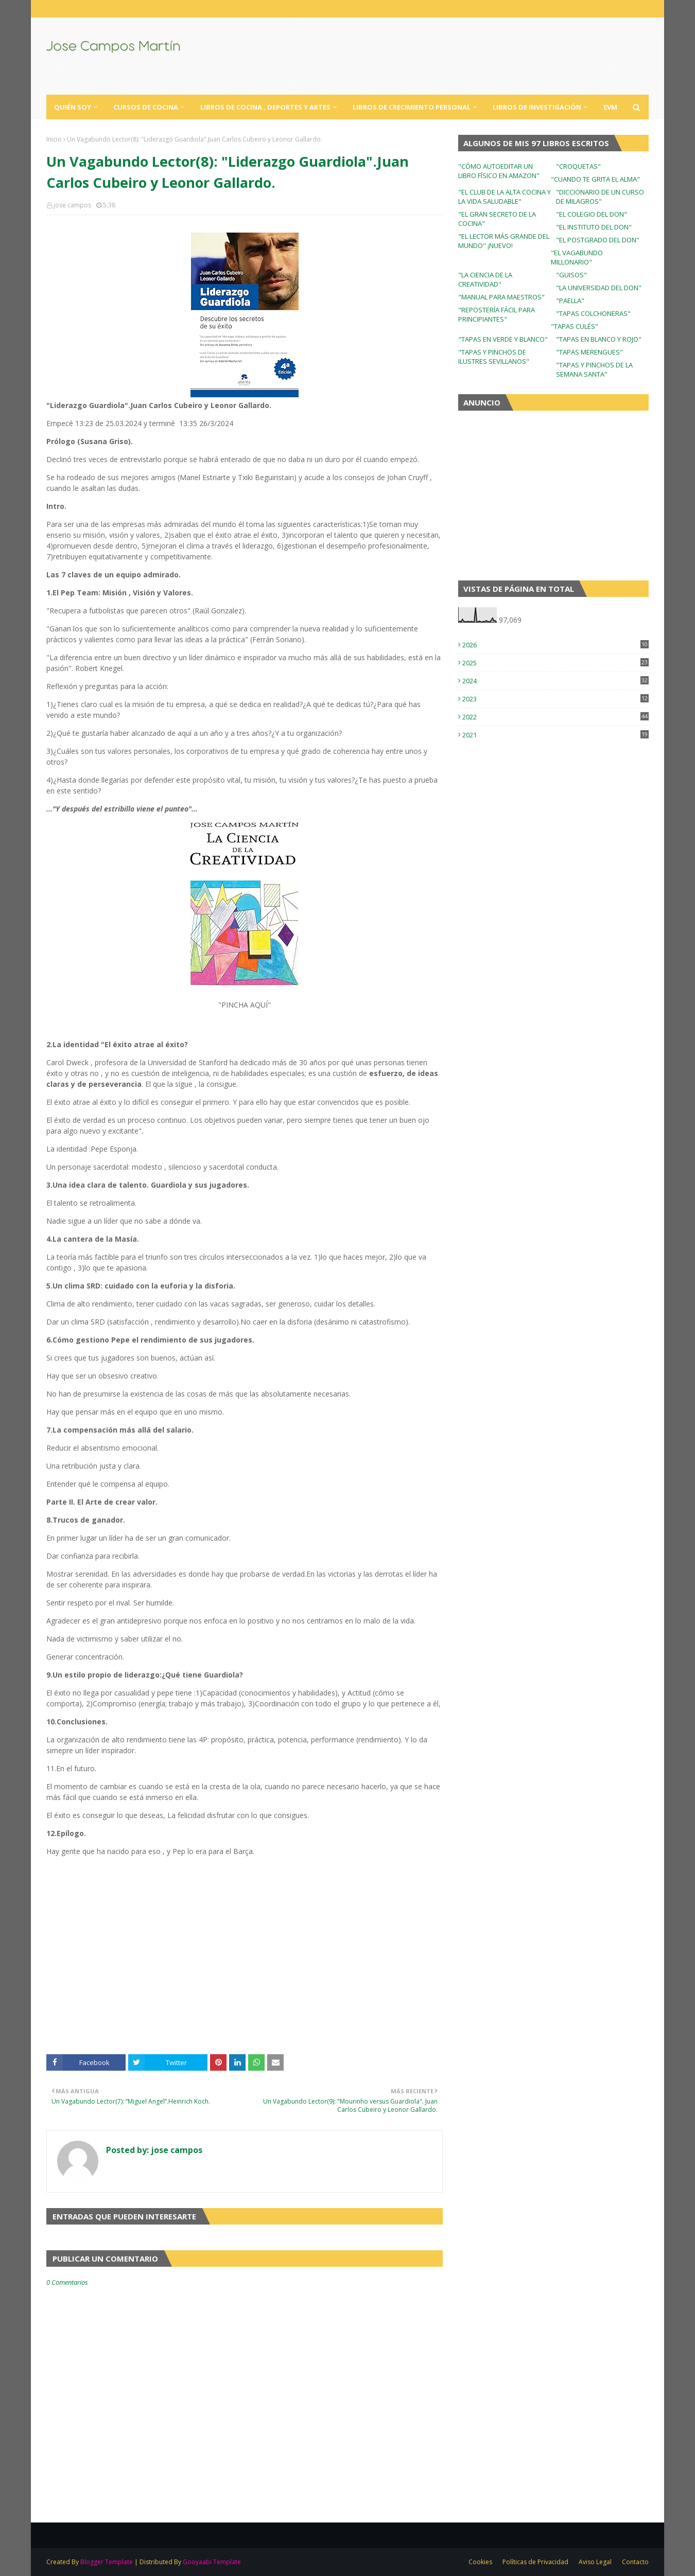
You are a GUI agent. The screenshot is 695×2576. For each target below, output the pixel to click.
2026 (555, 644)
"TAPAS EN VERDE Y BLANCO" (503, 339)
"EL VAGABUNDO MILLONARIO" (577, 257)
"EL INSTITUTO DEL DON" (594, 227)
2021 (555, 734)
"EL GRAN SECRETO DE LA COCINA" (497, 218)
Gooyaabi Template (212, 2561)
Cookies (480, 2561)
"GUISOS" (571, 274)
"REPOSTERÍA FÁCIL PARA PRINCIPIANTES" (496, 314)
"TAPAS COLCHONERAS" (593, 313)
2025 (555, 662)
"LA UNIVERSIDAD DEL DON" (598, 287)
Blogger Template (106, 2561)
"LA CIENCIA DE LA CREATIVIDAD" (485, 279)
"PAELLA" (570, 300)
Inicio (54, 139)
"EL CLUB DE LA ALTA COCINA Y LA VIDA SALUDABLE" (504, 196)
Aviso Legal (595, 2561)
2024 (555, 680)
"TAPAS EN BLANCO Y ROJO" (598, 339)
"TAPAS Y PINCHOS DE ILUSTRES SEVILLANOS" (493, 356)
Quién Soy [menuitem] (72, 107)
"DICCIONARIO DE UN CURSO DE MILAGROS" (600, 196)
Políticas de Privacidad (535, 2561)
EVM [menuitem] (610, 107)
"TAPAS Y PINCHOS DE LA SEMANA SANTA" (594, 369)
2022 (555, 716)
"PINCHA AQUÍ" (244, 1005)
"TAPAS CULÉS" (574, 326)
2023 (555, 698)
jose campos (72, 205)
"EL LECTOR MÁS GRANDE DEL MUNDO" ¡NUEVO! (503, 241)
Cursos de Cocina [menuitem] (145, 107)
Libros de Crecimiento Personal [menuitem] (412, 107)
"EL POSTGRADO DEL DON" (597, 239)
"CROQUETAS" (578, 166)
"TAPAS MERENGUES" (589, 352)
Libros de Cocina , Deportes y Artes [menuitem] (265, 107)
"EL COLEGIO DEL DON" (591, 214)
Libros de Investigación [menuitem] (537, 107)
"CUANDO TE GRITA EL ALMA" (595, 179)
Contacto (635, 2561)
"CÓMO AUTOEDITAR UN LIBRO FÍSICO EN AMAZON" (499, 171)
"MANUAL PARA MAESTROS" (501, 297)
